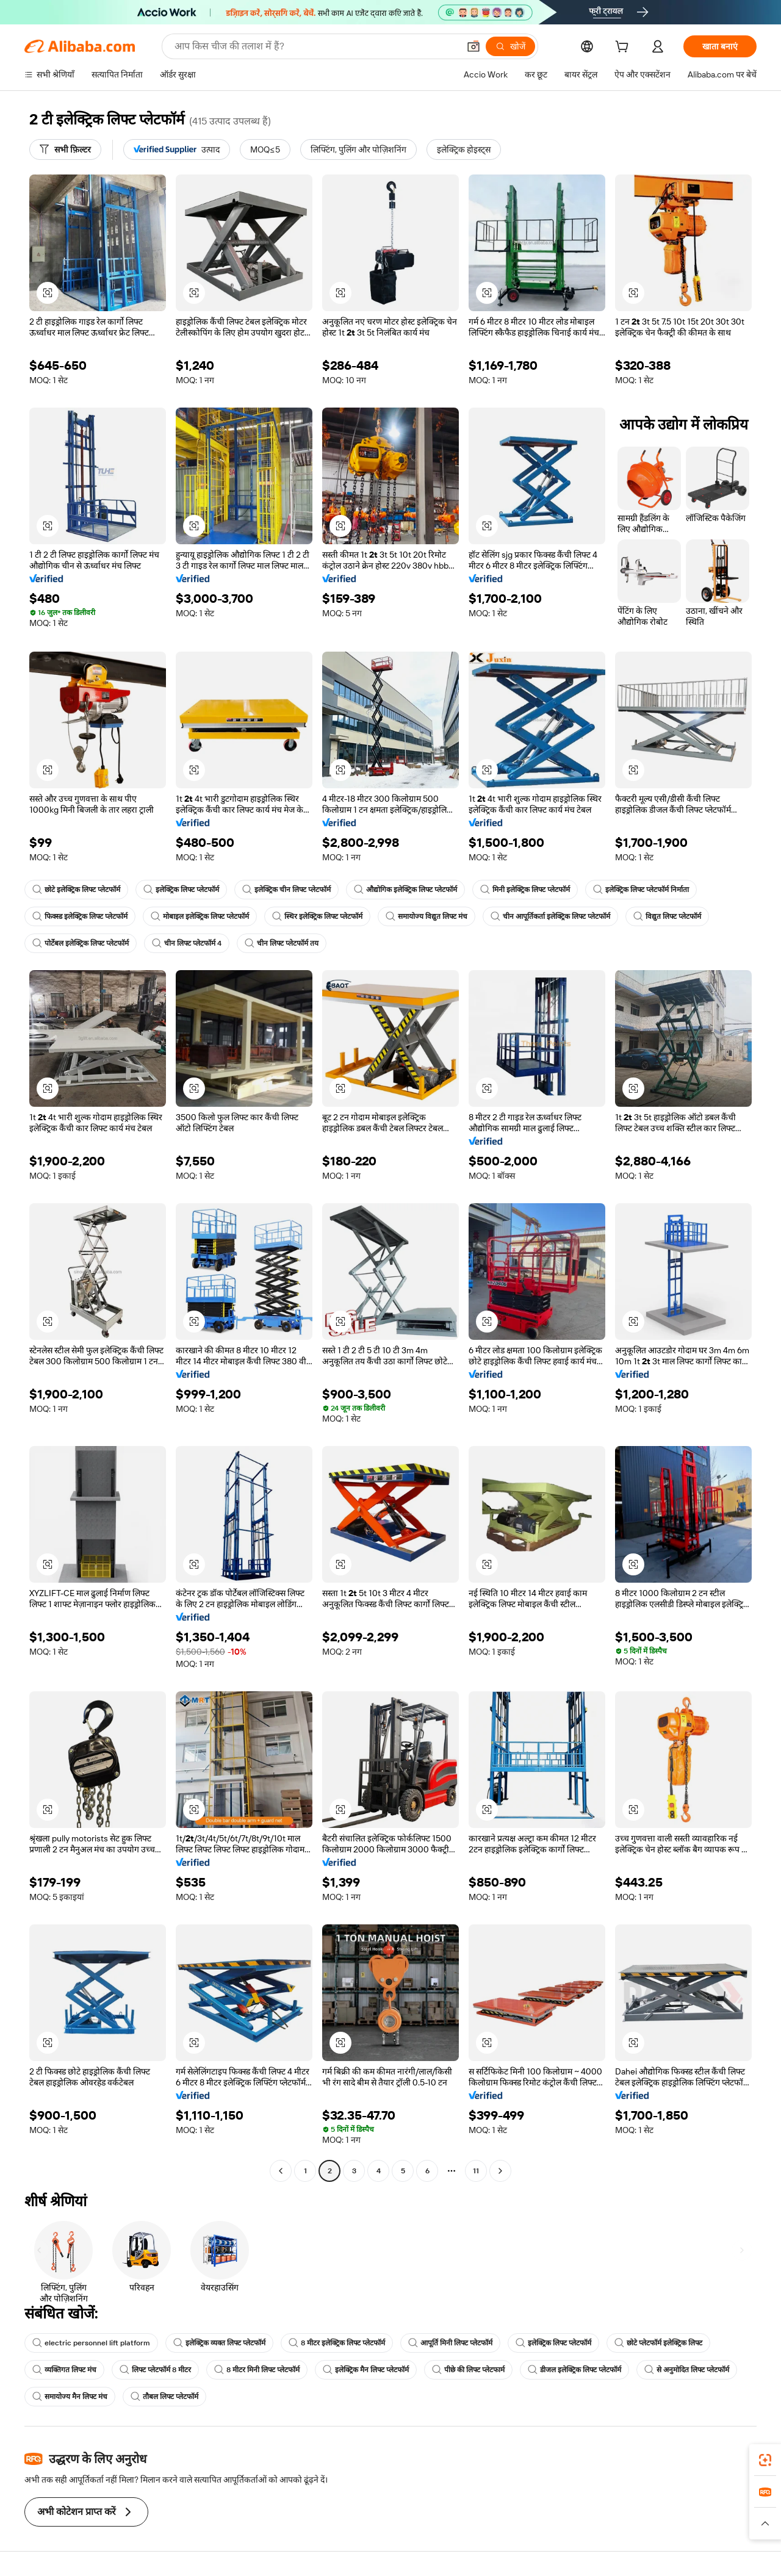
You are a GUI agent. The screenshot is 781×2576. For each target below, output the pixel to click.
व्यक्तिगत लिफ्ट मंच (64, 2370)
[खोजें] (510, 46)
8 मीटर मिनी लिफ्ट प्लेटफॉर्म (257, 2370)
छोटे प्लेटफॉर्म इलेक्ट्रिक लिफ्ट (658, 2343)
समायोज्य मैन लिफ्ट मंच (69, 2397)
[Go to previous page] (281, 2171)
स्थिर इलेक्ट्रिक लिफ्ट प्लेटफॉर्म (317, 916)
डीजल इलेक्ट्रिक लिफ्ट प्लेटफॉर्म (574, 2370)
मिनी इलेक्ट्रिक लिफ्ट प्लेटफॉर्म (525, 889)
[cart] (624, 48)
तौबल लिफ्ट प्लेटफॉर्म (164, 2397)
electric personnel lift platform (91, 2343)
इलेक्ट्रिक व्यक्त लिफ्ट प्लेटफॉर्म (219, 2343)
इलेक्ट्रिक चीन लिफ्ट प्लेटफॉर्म (286, 889)
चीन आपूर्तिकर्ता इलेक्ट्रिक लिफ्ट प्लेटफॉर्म (550, 916)
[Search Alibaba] (315, 46)
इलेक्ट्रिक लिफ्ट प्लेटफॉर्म (181, 889)
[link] (765, 2460)
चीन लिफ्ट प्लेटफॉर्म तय (282, 943)
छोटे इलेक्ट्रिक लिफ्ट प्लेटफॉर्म (76, 889)
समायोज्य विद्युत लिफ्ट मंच (426, 916)
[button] (473, 46)
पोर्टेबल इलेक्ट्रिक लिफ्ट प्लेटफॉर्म (80, 943)
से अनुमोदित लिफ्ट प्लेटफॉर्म (686, 2370)
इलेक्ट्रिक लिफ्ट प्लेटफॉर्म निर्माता (641, 889)
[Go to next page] (500, 2171)
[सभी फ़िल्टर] (65, 149)
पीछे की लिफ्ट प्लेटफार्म (468, 2370)
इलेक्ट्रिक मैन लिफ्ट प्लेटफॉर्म (366, 2370)
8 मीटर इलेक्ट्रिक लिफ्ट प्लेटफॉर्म (337, 2343)
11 (476, 2171)
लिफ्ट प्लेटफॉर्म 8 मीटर (155, 2370)
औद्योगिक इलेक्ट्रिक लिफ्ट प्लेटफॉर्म (405, 889)
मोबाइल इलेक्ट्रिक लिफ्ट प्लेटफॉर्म (200, 916)
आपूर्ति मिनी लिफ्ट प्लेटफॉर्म (450, 2343)
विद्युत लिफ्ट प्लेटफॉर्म (667, 916)
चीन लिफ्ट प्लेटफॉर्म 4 (186, 943)
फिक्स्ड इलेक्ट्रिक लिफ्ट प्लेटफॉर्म (80, 916)
